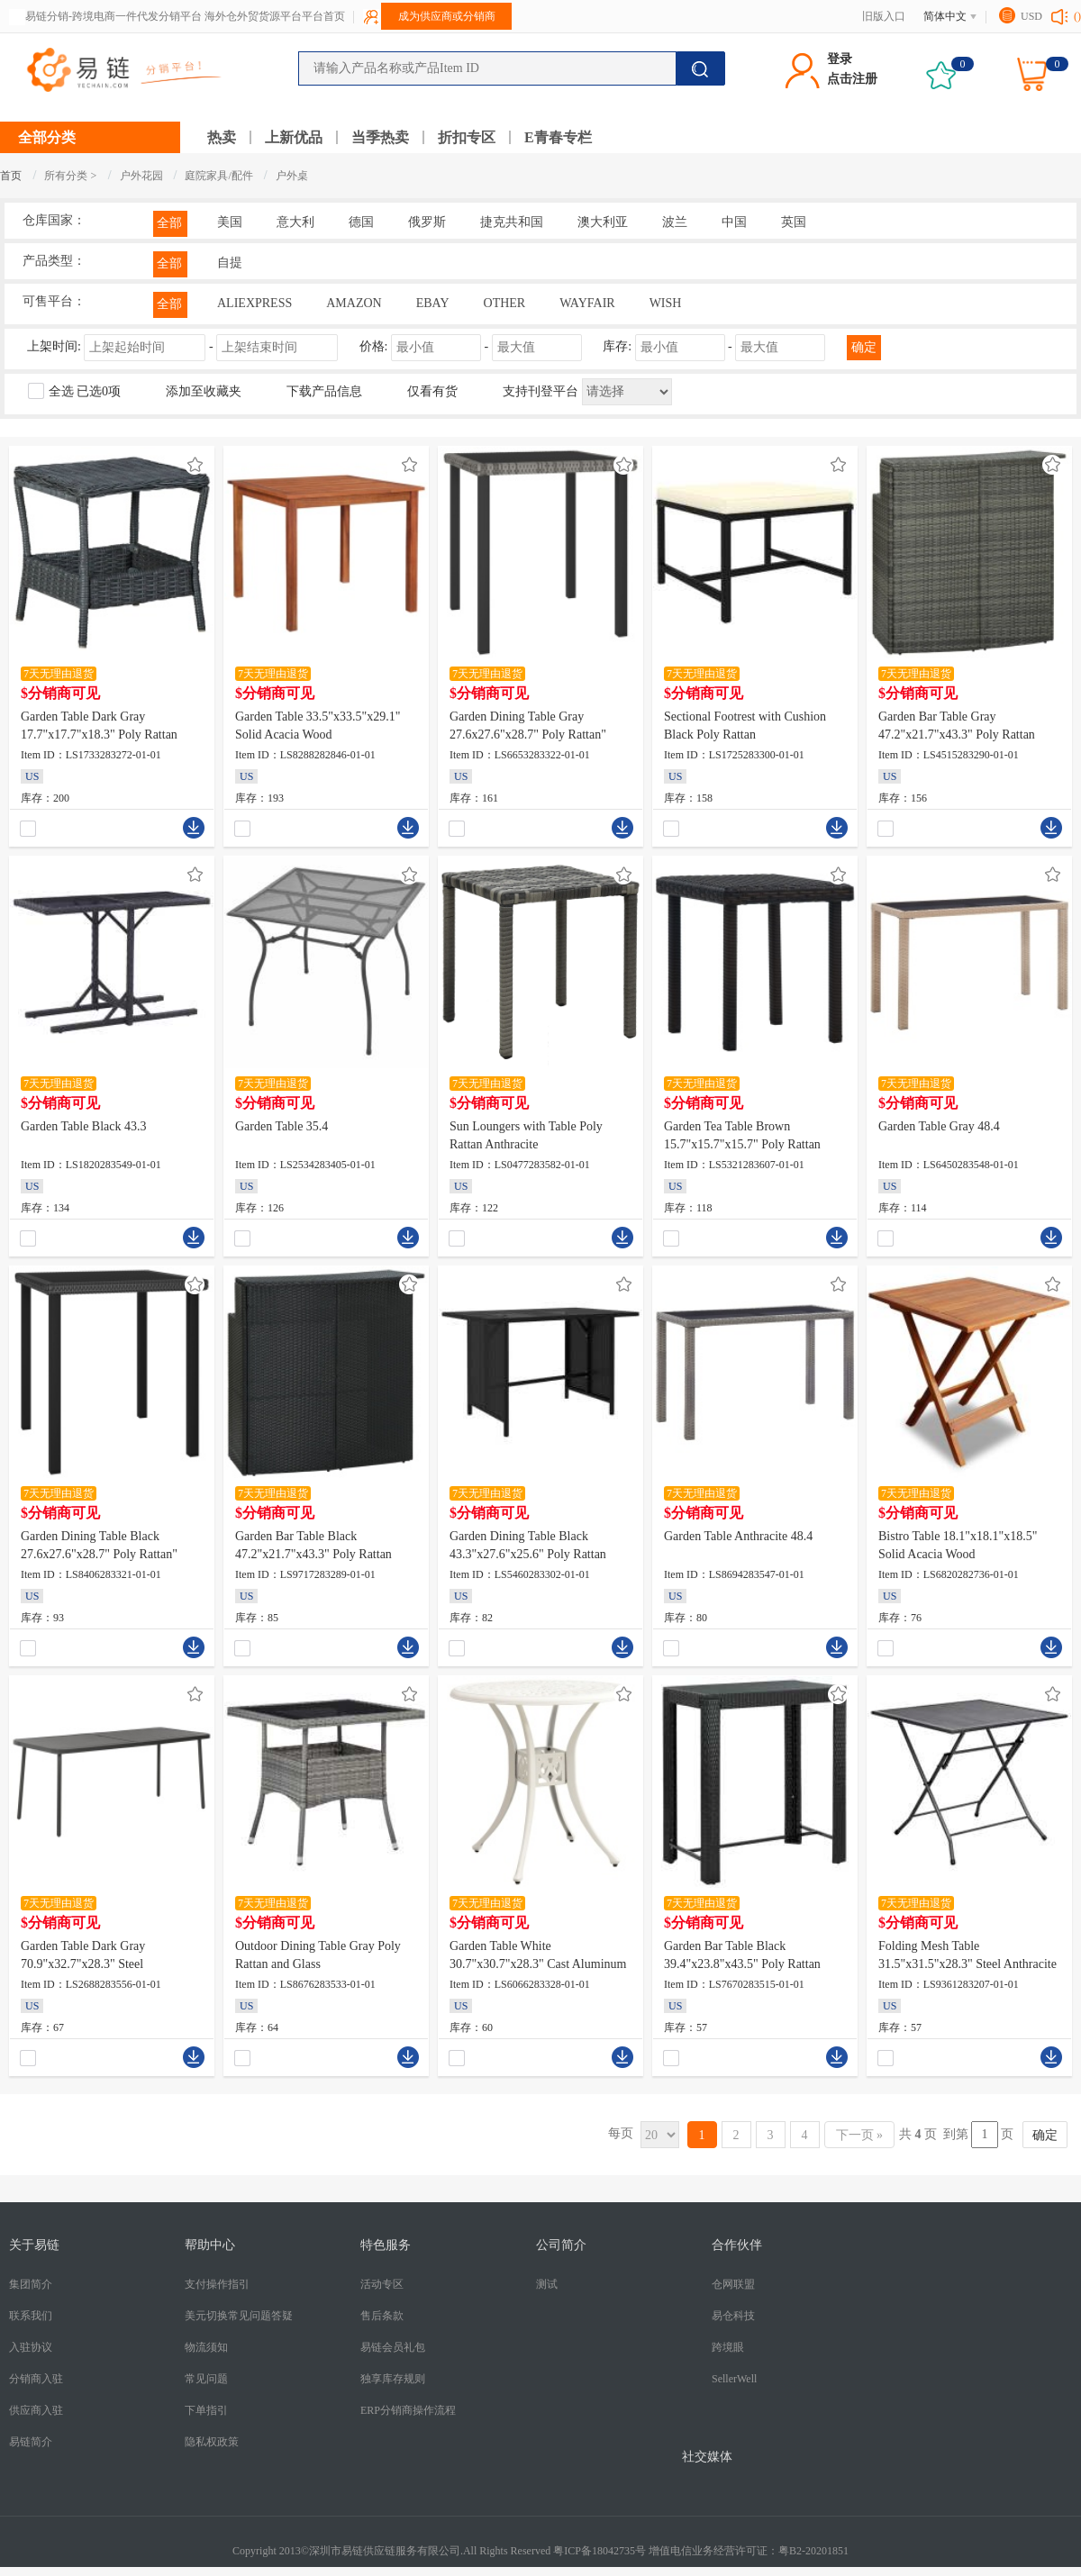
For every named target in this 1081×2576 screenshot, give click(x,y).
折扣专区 (466, 137)
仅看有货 (432, 391)
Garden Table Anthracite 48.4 (738, 1536)
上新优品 (293, 137)
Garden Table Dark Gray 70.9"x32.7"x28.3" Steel (83, 1955)
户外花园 (143, 175)
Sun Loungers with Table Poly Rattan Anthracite (526, 1135)
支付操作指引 (217, 2284)
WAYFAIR (586, 303)
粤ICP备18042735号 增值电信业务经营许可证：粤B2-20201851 (701, 2550)
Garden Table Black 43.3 (84, 1126)
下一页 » (860, 2135)
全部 (169, 223)
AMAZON (353, 303)
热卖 (221, 137)
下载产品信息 (324, 391)
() (1077, 16)
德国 (361, 222)
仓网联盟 (733, 2284)
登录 (839, 59)
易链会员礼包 (392, 2347)
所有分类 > (70, 175)
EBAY (433, 303)
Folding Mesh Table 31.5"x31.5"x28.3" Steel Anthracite (967, 1955)
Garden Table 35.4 (281, 1126)
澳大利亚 (602, 222)
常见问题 (206, 2378)
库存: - (716, 346)
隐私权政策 (212, 2441)
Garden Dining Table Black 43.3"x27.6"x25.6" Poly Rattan (528, 1545)
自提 (229, 262)
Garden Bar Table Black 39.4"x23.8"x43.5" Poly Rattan (742, 1955)
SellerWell (734, 2378)
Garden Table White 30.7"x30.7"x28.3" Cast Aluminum (538, 1955)
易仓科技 (733, 2315)
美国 (229, 222)
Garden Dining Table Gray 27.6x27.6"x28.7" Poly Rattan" (528, 725)
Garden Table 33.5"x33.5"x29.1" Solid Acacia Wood (317, 725)
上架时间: (184, 346)
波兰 (674, 222)
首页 (11, 175)
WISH (666, 303)
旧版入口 (883, 16)
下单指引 (206, 2410)
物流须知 (206, 2347)
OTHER (505, 303)
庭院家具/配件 (220, 175)
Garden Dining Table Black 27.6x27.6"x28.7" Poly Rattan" (99, 1545)
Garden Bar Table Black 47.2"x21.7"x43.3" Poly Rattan (313, 1545)
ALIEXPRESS (254, 303)
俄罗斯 (427, 222)
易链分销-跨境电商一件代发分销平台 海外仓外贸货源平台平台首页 (185, 16)
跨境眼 (728, 2347)
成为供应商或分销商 (446, 16)
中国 (734, 222)
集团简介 (30, 2284)
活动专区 (382, 2284)
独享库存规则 (392, 2378)
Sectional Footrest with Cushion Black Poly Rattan (745, 725)
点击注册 (852, 79)
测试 (547, 2284)
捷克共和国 (511, 222)
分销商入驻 (36, 2378)
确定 (864, 347)
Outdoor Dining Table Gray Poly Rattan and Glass (318, 1955)
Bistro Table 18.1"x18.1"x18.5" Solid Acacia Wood (958, 1545)
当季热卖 (380, 137)
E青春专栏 (558, 137)
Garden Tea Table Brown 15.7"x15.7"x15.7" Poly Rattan (742, 1135)
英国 (793, 222)
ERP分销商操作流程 (408, 2410)
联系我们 (30, 2315)
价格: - (472, 346)
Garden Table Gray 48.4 (939, 1126)
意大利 (295, 222)
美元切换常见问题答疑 (239, 2315)
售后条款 (382, 2315)
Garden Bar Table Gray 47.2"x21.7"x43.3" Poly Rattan (956, 725)
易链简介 (30, 2441)
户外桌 (292, 175)
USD (1031, 16)
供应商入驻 (36, 2410)
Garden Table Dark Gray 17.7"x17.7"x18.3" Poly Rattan (99, 725)
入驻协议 (30, 2347)
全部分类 (47, 137)
